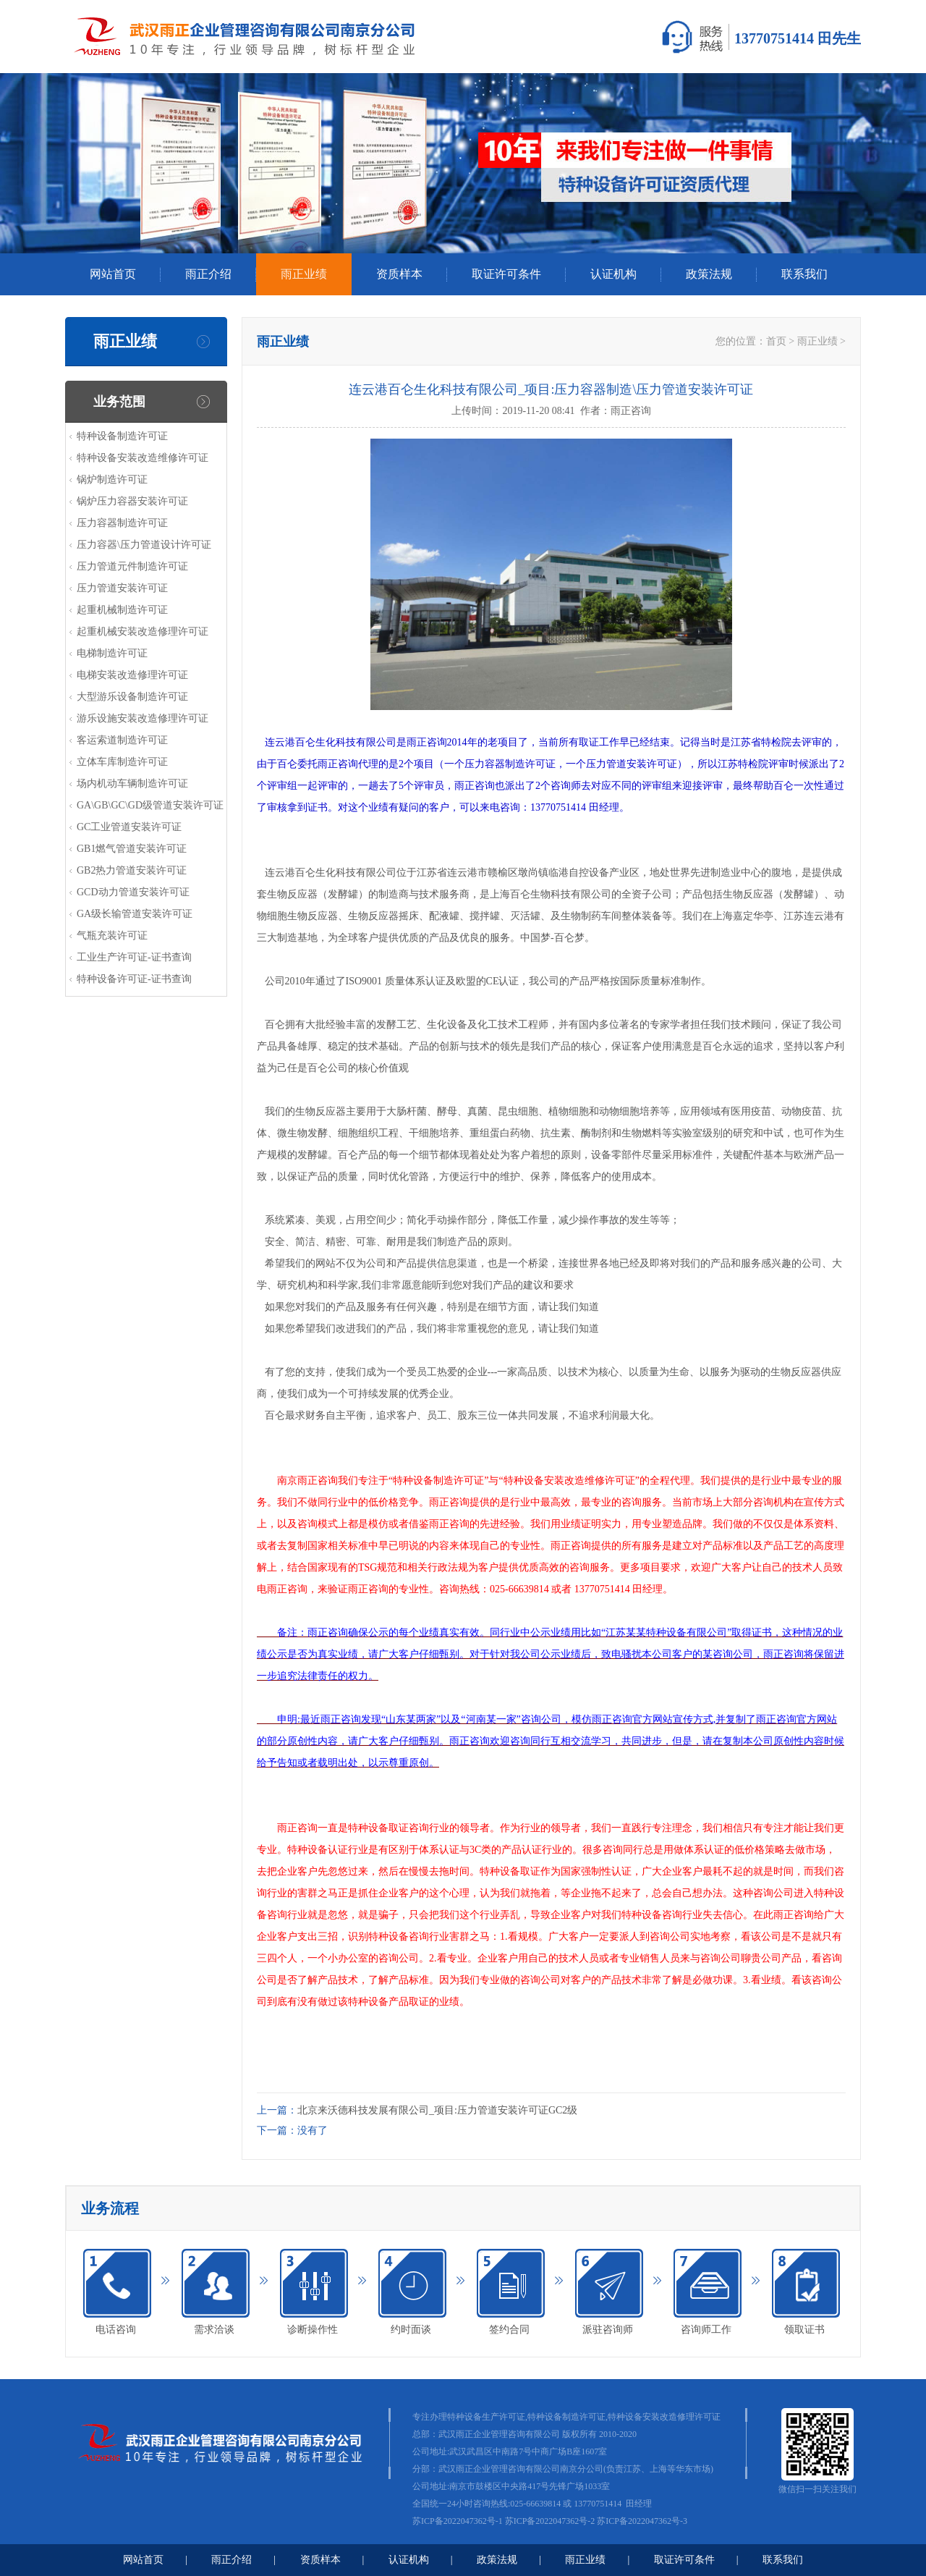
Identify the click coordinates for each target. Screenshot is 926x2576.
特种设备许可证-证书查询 (134, 979)
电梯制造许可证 (112, 653)
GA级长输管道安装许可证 (134, 913)
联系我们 (804, 274)
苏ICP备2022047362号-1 (457, 2521)
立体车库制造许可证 (122, 761)
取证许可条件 (506, 274)
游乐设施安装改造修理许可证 (142, 718)
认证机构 (613, 274)
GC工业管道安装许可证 (129, 827)
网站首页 (113, 274)
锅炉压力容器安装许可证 (132, 501)
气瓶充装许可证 (112, 935)
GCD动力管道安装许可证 (133, 892)
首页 (776, 341)
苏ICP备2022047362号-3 (642, 2521)
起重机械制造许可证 (122, 609)
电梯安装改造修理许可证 (132, 675)
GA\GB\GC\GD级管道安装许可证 (150, 805)
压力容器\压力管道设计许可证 (144, 544)
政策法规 (709, 274)
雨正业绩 (304, 274)
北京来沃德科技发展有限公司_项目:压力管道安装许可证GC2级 (437, 2110)
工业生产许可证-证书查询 (134, 957)
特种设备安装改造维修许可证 (142, 457)
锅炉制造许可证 (112, 479)
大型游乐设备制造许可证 (132, 696)
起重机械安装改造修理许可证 (142, 631)
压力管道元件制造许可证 (132, 566)
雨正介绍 (208, 274)
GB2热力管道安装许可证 (132, 870)
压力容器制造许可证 (122, 523)
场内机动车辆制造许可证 (132, 783)
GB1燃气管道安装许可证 (132, 848)
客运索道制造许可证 (122, 740)
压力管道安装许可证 (122, 588)
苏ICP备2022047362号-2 (550, 2521)
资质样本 (399, 274)
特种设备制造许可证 (122, 436)
